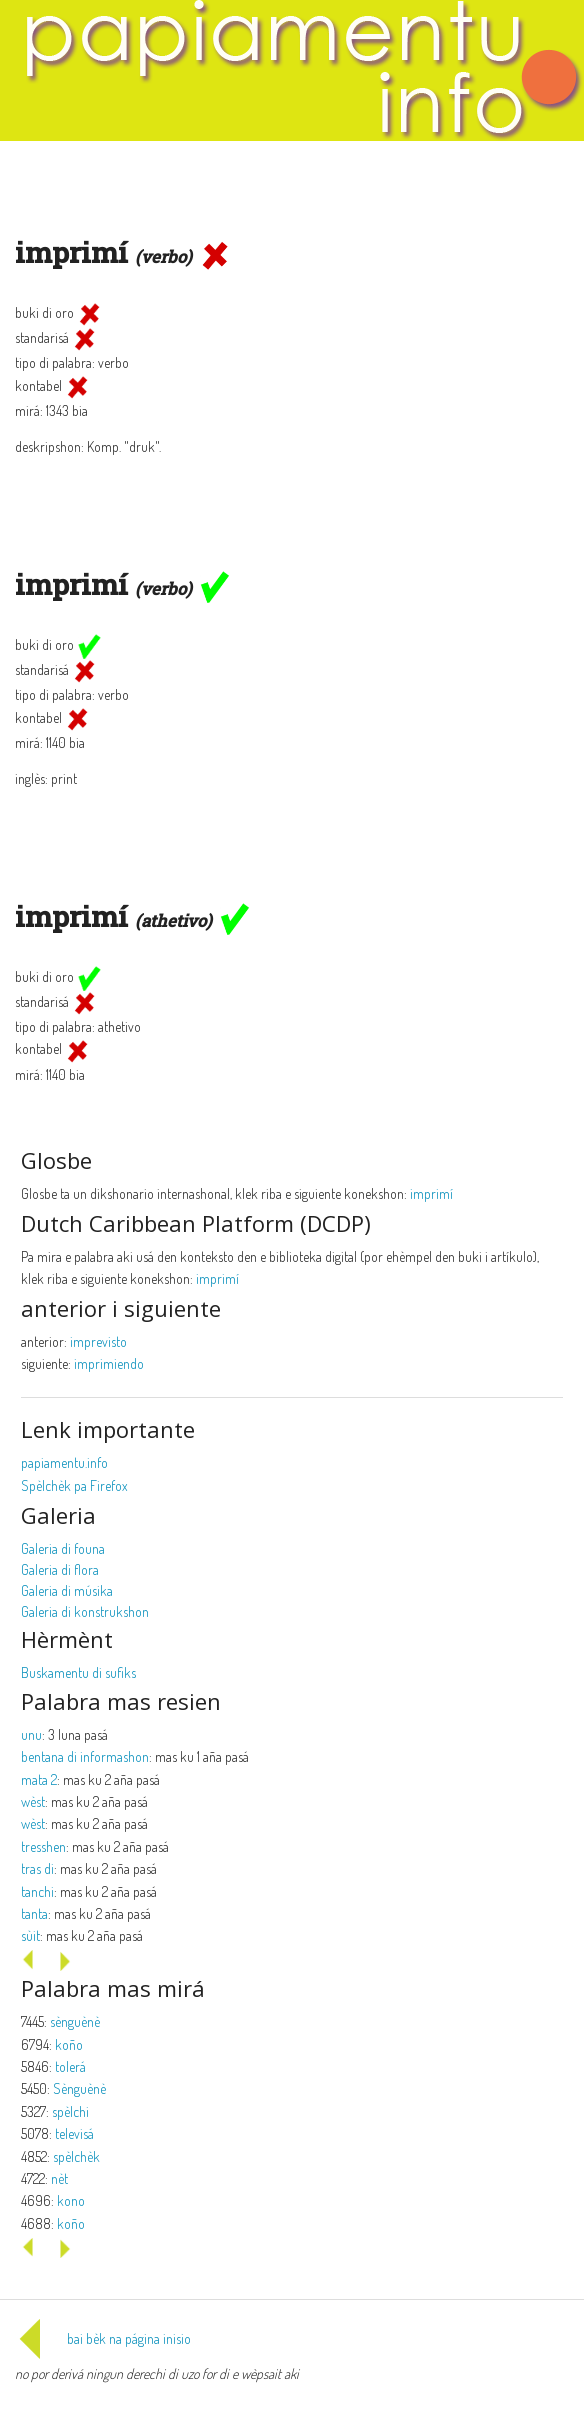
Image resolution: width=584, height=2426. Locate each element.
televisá (74, 2133)
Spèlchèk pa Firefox (74, 1485)
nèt (59, 2178)
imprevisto (98, 1341)
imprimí (431, 1193)
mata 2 (39, 1779)
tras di (37, 1868)
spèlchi (70, 2111)
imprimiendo (109, 1363)
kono (71, 2200)
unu (31, 1734)
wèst (33, 1801)
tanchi (37, 1891)
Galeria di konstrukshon (85, 1611)
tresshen (43, 1846)
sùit (30, 1935)
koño (69, 2044)
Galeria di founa (63, 1548)
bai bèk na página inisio (103, 2338)
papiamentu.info (64, 1462)
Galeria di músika (67, 1590)
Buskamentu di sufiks (78, 1672)
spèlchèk (76, 2156)
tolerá (70, 2066)
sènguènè (75, 2021)
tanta (34, 1913)
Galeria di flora (60, 1569)
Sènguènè (79, 2088)
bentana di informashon (85, 1756)
